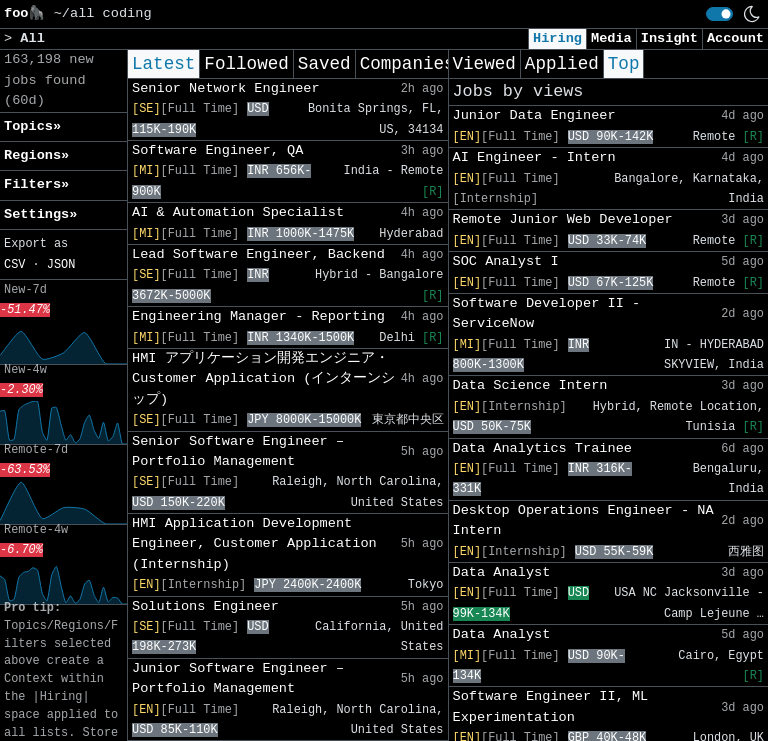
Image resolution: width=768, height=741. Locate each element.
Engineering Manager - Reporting (258, 316)
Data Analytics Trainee (542, 448)
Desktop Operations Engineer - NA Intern (583, 520)
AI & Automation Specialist (238, 212)
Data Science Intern (530, 385)
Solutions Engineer (205, 606)
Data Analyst (502, 572)
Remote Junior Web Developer (563, 219)
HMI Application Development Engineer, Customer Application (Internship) (254, 544)
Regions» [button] (36, 155)
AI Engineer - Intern (534, 157)
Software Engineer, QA (217, 150)
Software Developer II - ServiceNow (547, 313)
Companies (407, 64)
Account (735, 38)
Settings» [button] (40, 214)
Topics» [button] (32, 126)
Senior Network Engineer (226, 88)
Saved (324, 64)
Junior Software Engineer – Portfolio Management (238, 678)
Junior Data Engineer (534, 115)
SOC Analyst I (506, 261)
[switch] (719, 14)
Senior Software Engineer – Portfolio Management (238, 451)
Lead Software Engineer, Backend (258, 254)
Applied (562, 64)
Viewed (484, 64)
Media (611, 38)
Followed (246, 64)
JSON (61, 265)
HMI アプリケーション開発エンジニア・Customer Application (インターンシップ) (263, 379)
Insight (669, 38)
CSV (14, 265)
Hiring (557, 38)
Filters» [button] (36, 184)
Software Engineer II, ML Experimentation (551, 706)
